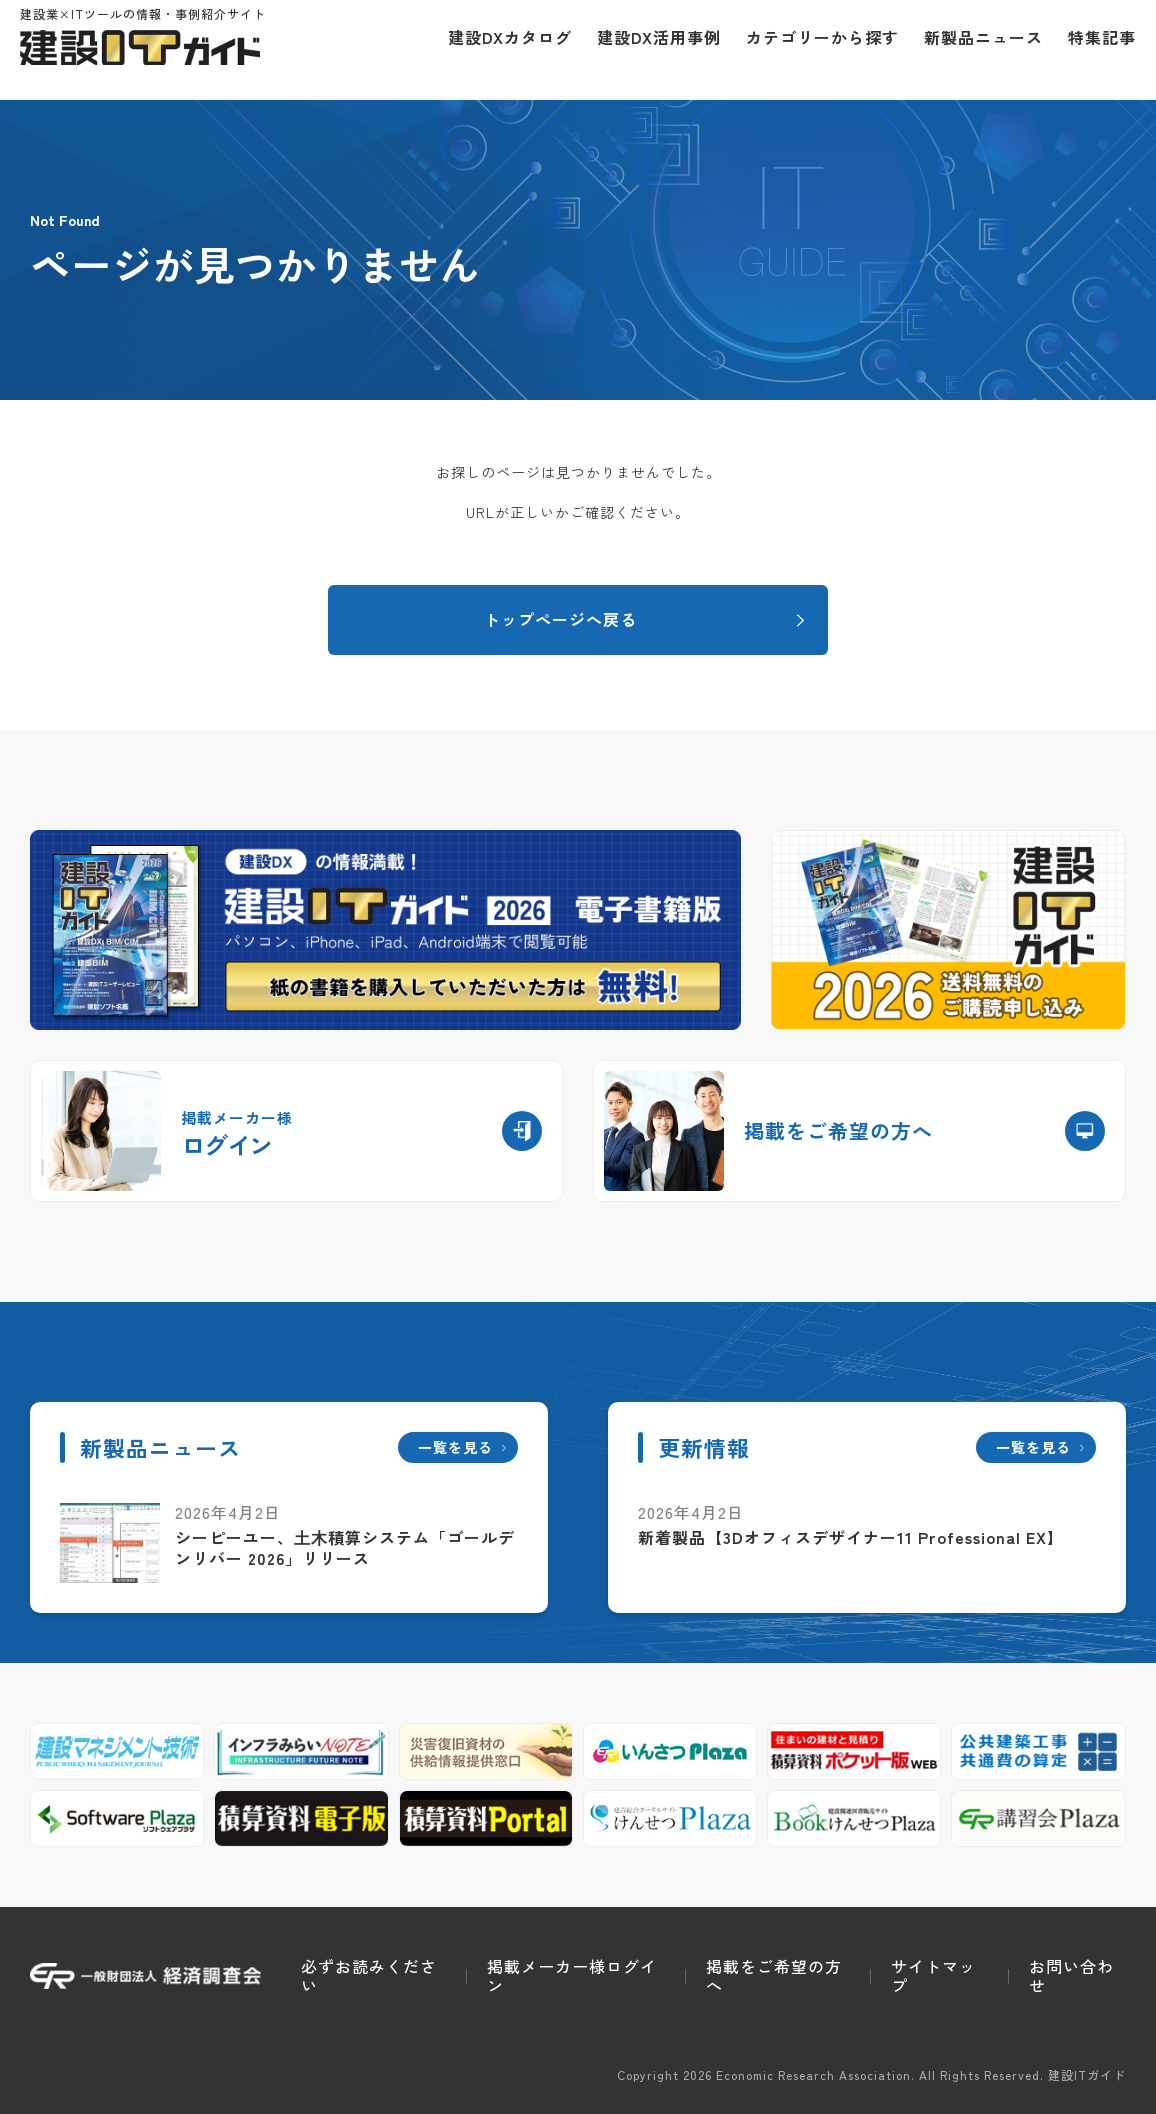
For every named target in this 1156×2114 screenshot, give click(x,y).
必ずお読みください (369, 1975)
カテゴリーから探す (812, 50)
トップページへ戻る (560, 619)
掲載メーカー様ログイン (572, 1975)
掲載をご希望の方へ (774, 1975)
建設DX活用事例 (649, 50)
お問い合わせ (1071, 1975)
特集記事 (1092, 50)
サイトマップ (933, 1975)
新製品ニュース (973, 50)
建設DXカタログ (500, 50)
